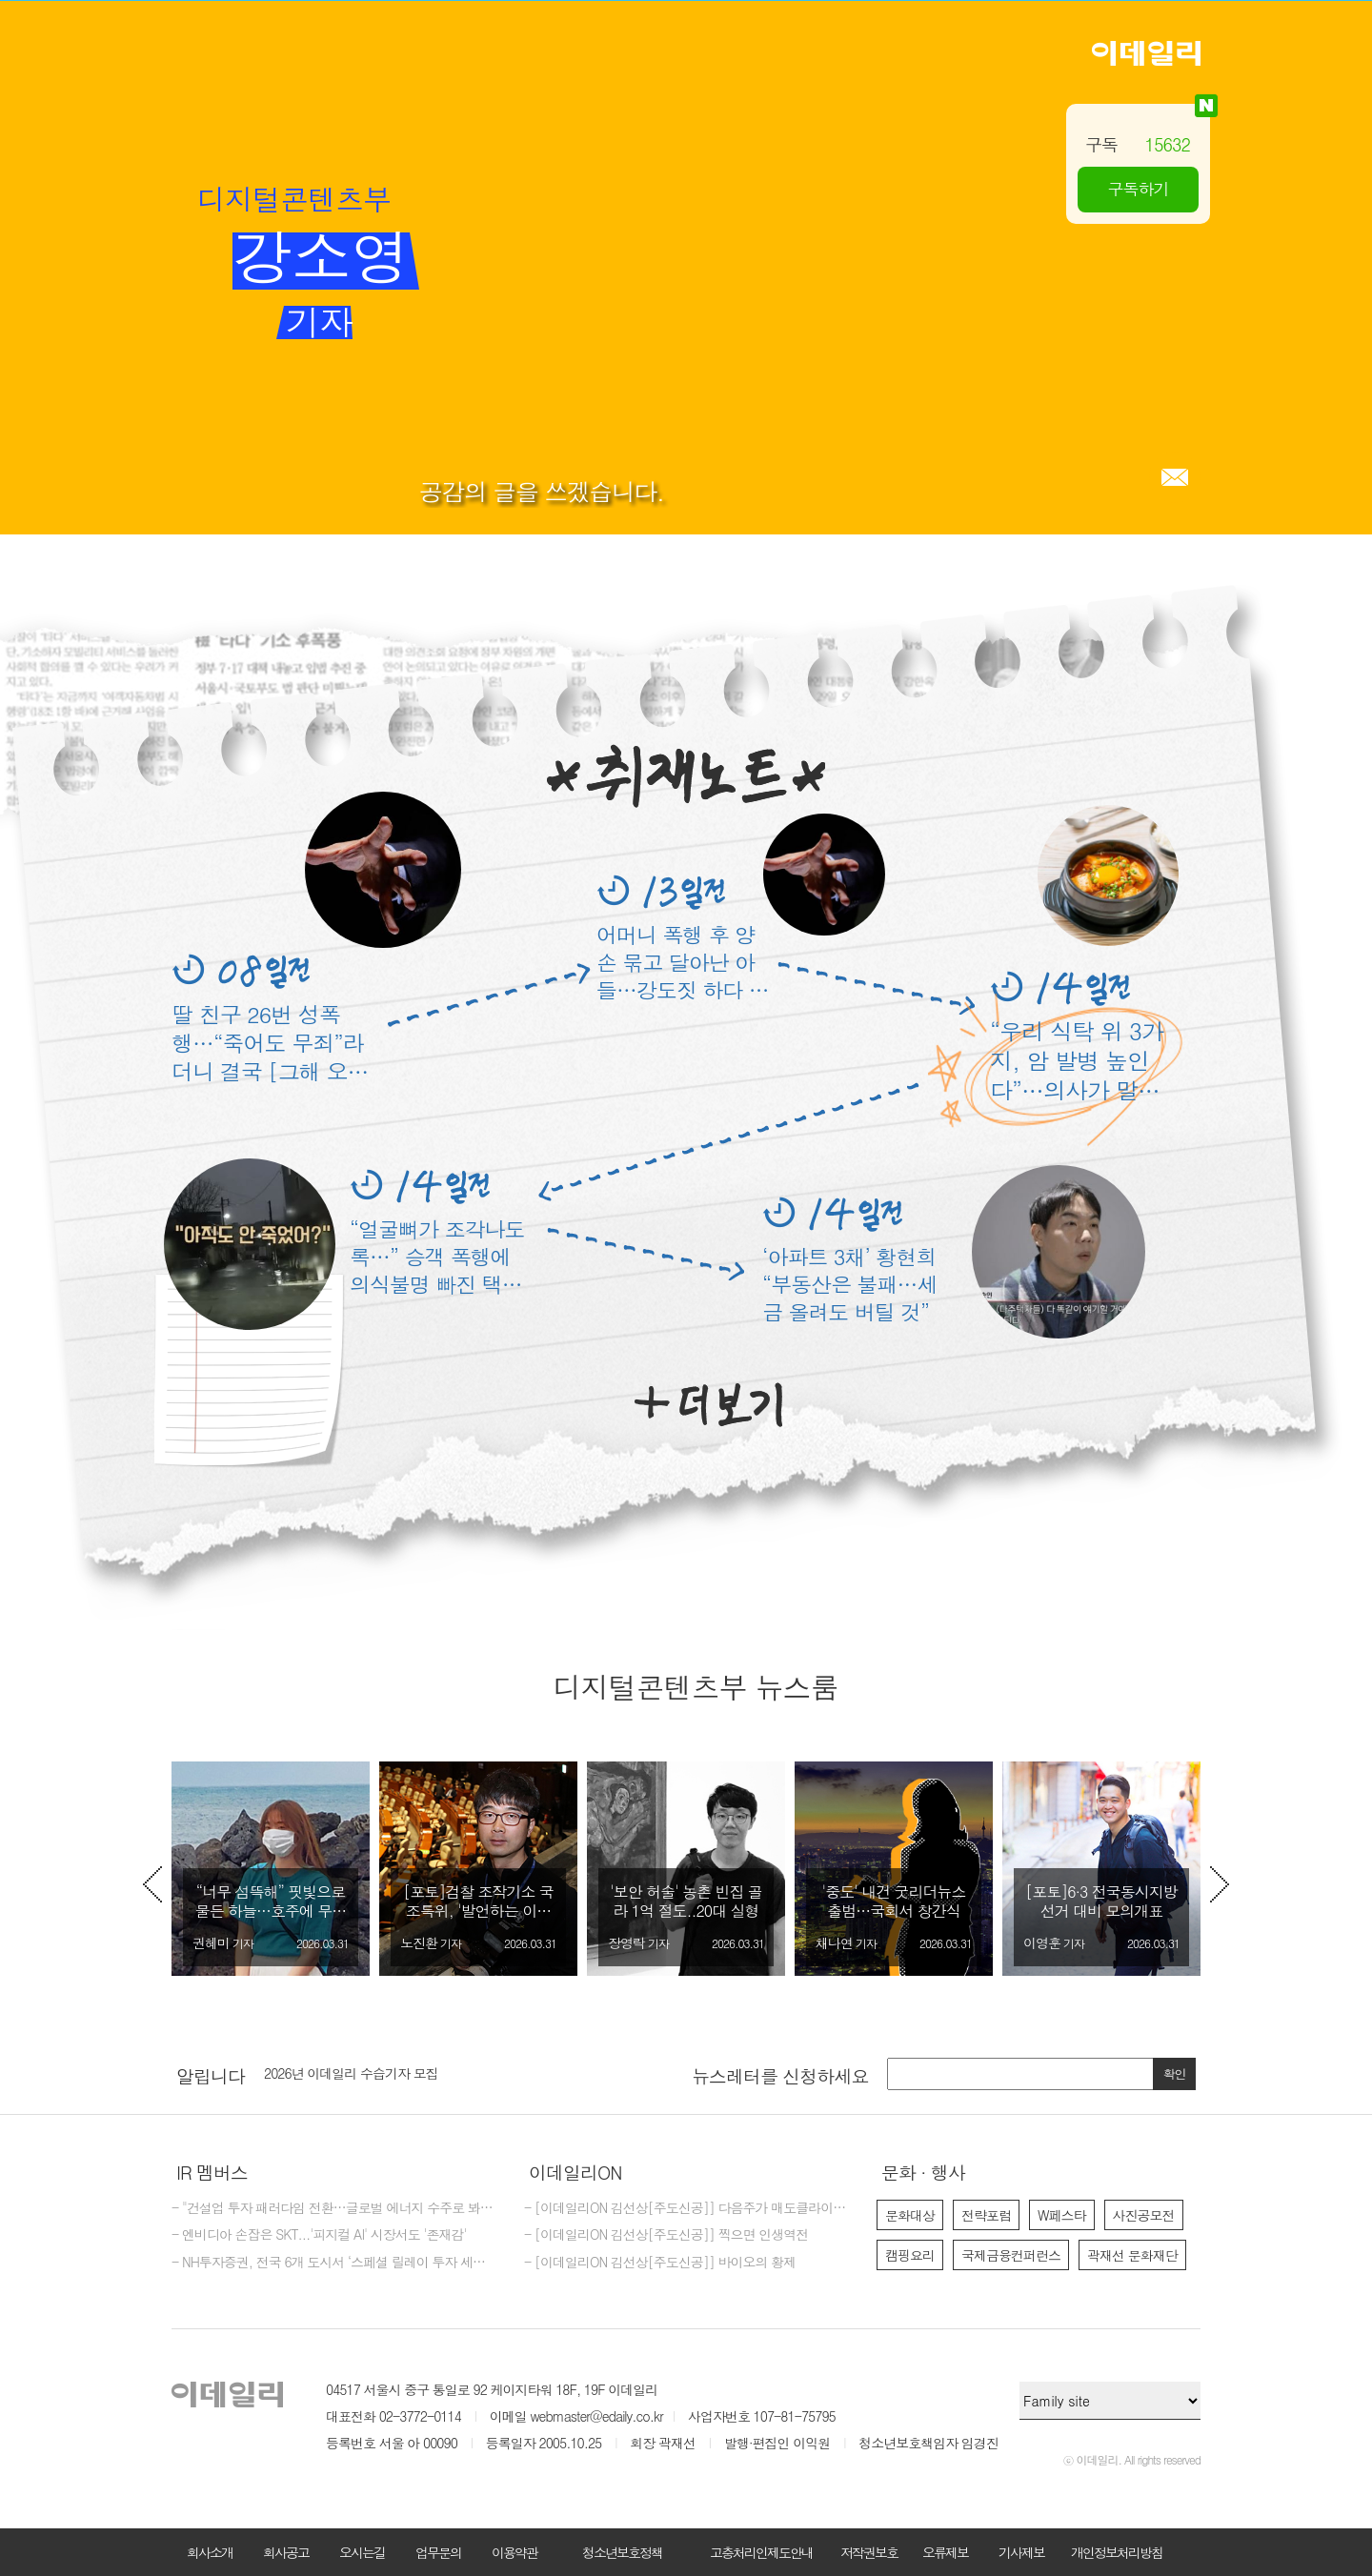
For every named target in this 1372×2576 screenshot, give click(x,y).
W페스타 (1062, 2214)
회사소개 (209, 2552)
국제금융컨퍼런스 (1010, 2254)
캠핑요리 (910, 2254)
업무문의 (438, 2552)
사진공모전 (1144, 2214)
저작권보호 (869, 2552)
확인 (1174, 2073)
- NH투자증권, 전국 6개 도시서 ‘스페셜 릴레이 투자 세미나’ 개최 (333, 2262)
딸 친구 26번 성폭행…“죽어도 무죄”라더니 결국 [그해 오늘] (268, 1042)
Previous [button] (152, 1884)
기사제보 (1021, 2552)
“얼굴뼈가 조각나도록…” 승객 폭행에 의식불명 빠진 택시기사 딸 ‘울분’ (437, 1256)
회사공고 (286, 2552)
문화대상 (910, 2214)
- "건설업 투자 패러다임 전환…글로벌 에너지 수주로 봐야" (333, 2208)
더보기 (708, 1405)
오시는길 (362, 2552)
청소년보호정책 (622, 2552)
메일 (1174, 477)
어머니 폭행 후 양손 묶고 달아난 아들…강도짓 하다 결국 (682, 961)
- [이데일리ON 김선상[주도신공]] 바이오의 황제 (660, 2262)
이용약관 (514, 2552)
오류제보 (945, 2552)
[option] (271, 1868)
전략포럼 (986, 2214)
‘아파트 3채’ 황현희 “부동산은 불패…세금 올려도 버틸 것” (849, 1283)
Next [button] (1219, 1884)
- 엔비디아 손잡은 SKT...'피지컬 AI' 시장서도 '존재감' (319, 2235)
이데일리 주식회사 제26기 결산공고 (362, 2073)
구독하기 (1138, 188)
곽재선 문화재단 (1132, 2254)
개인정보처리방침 (1116, 2552)
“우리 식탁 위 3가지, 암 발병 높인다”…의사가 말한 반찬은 (1076, 1060)
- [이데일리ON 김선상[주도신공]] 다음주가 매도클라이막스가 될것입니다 (686, 2208)
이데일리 (1146, 53)
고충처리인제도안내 (761, 2552)
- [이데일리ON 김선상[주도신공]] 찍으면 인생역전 (666, 2235)
